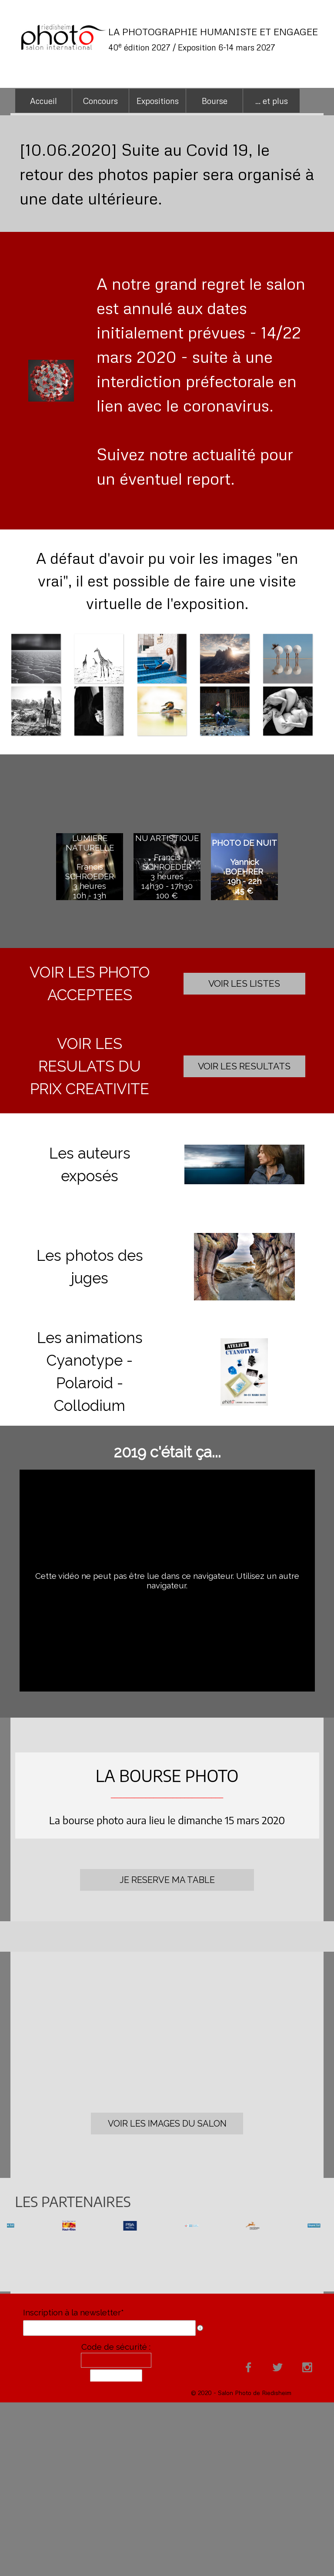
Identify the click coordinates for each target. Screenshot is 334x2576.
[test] (244, 984)
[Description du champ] (200, 2328)
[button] (244, 1165)
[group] (167, 2225)
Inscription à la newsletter (73, 2312)
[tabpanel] (214, 39)
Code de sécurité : (115, 2347)
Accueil (43, 101)
